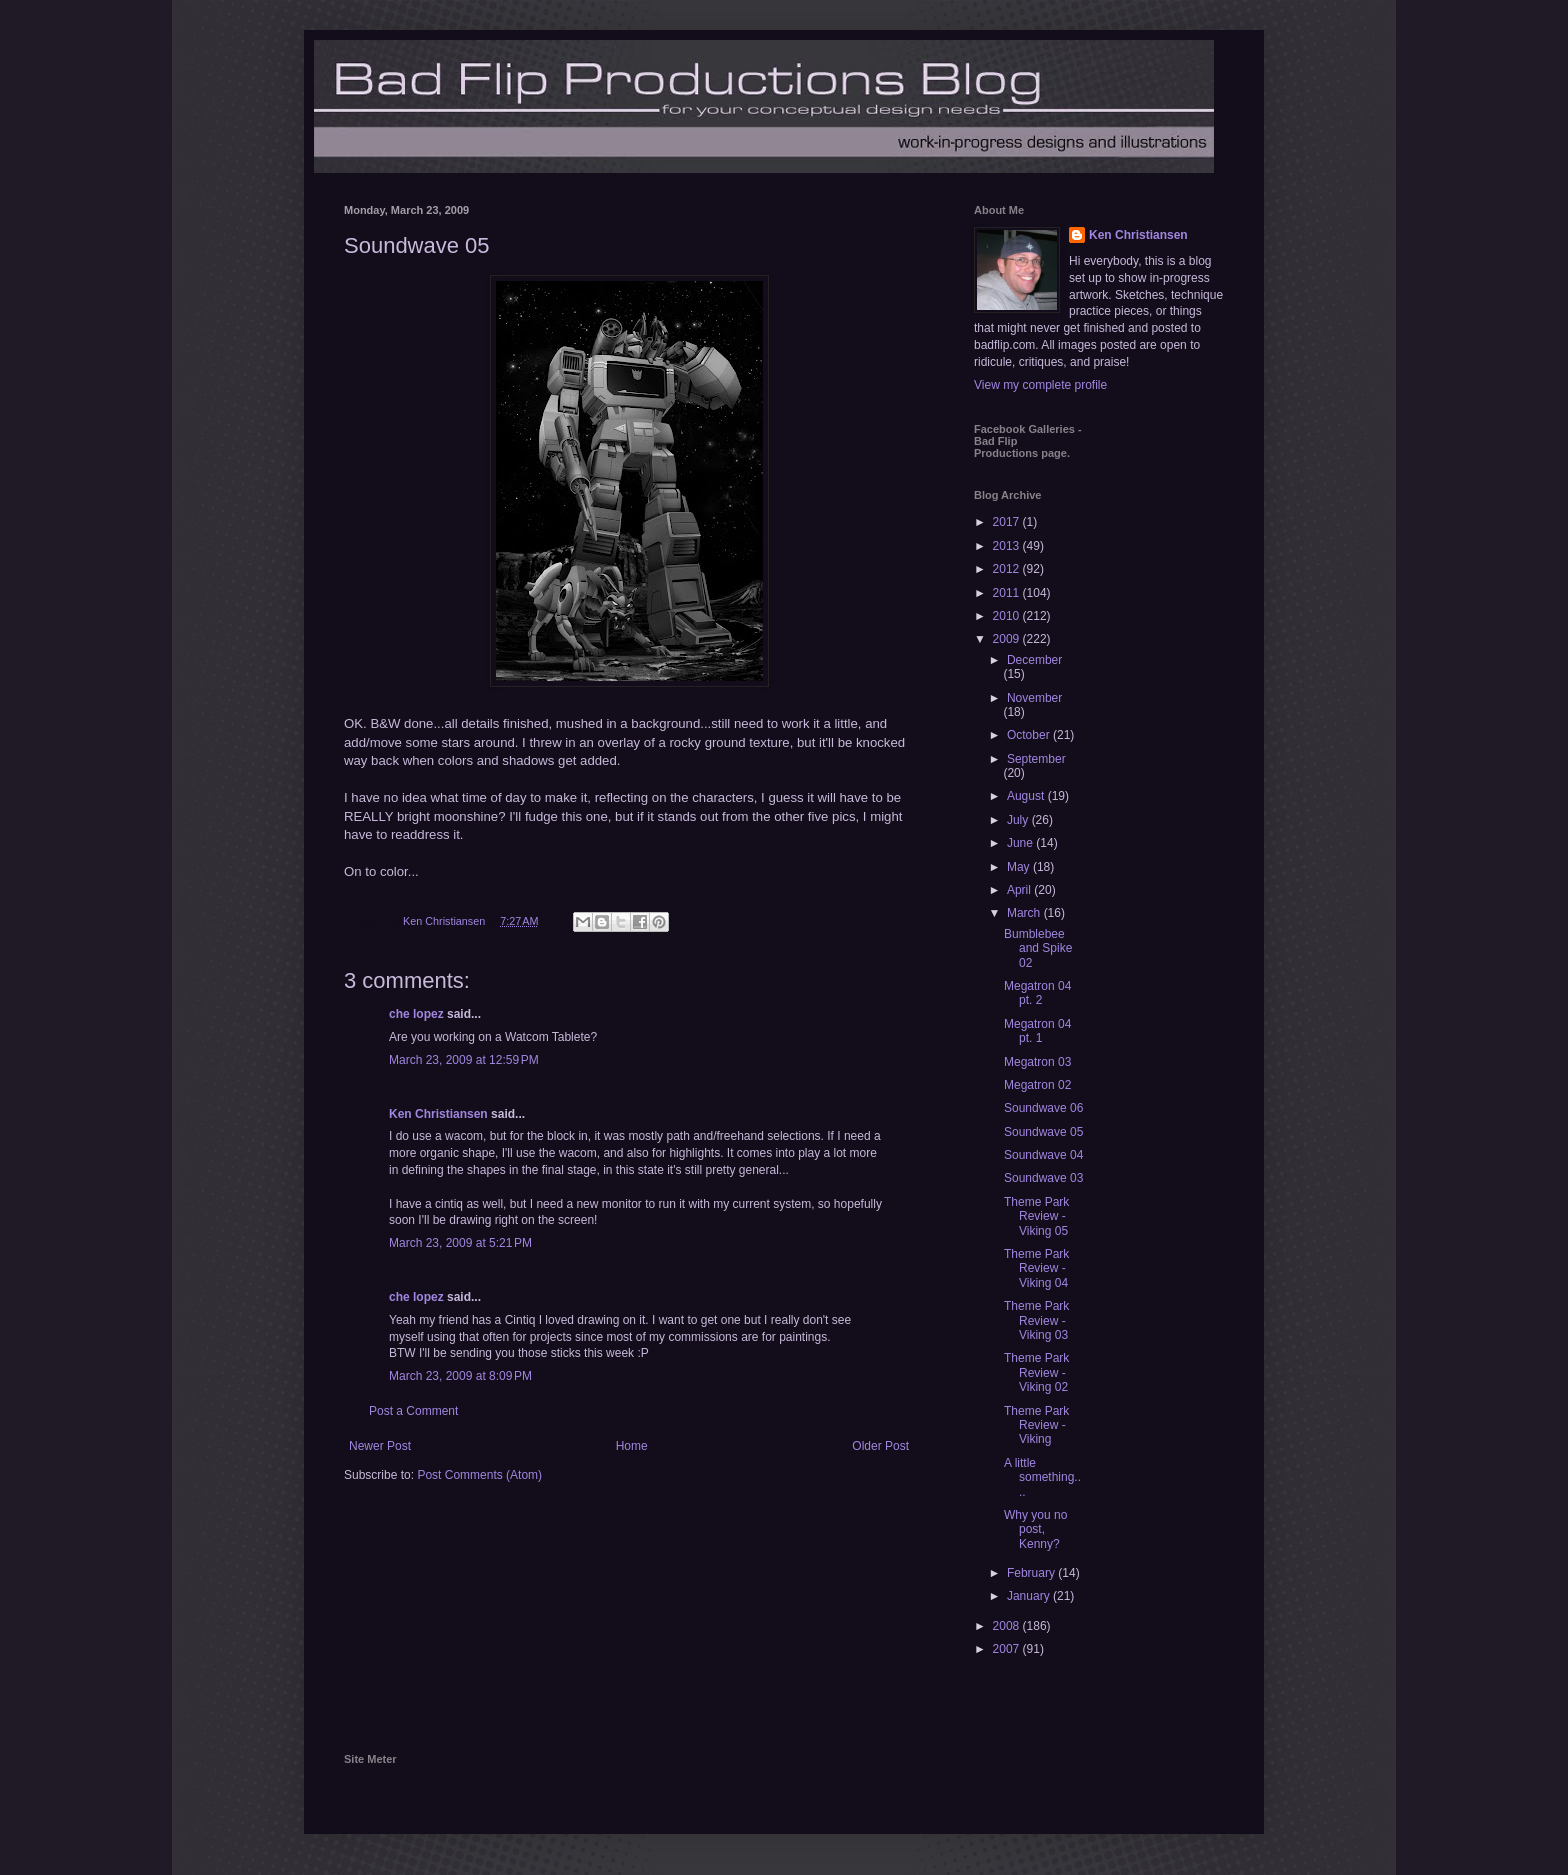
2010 (1008, 616)
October (1030, 735)
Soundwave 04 (1043, 1155)
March (1025, 913)
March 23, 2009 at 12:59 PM (464, 1060)
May (1020, 867)
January (1030, 1596)
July (1019, 820)
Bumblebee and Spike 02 (1038, 948)
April (1020, 890)
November (1034, 698)
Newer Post (380, 1446)
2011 (1008, 593)
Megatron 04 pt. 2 (1037, 993)
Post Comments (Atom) (479, 1475)
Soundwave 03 (1043, 1178)
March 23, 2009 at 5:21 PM (460, 1243)
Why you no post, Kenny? (1035, 1529)
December (1034, 660)
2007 (1008, 1649)
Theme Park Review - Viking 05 (1036, 1216)
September (1036, 759)
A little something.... (1042, 1477)
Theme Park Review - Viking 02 (1036, 1372)
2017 (1008, 522)
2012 (1008, 569)
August (1027, 796)
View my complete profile (1040, 385)
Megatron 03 (1037, 1062)
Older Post (880, 1446)
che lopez (416, 1014)
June (1021, 843)
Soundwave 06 (1043, 1108)
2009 (1008, 639)
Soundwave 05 (1043, 1132)
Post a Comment (413, 1411)
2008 (1008, 1626)
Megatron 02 (1037, 1085)
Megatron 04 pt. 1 (1037, 1031)
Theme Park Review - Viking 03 (1036, 1320)
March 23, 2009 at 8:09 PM (460, 1376)
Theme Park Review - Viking (1036, 1425)
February (1032, 1573)
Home (632, 1446)
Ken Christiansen (438, 1114)
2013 (1008, 546)
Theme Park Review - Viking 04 (1036, 1268)
